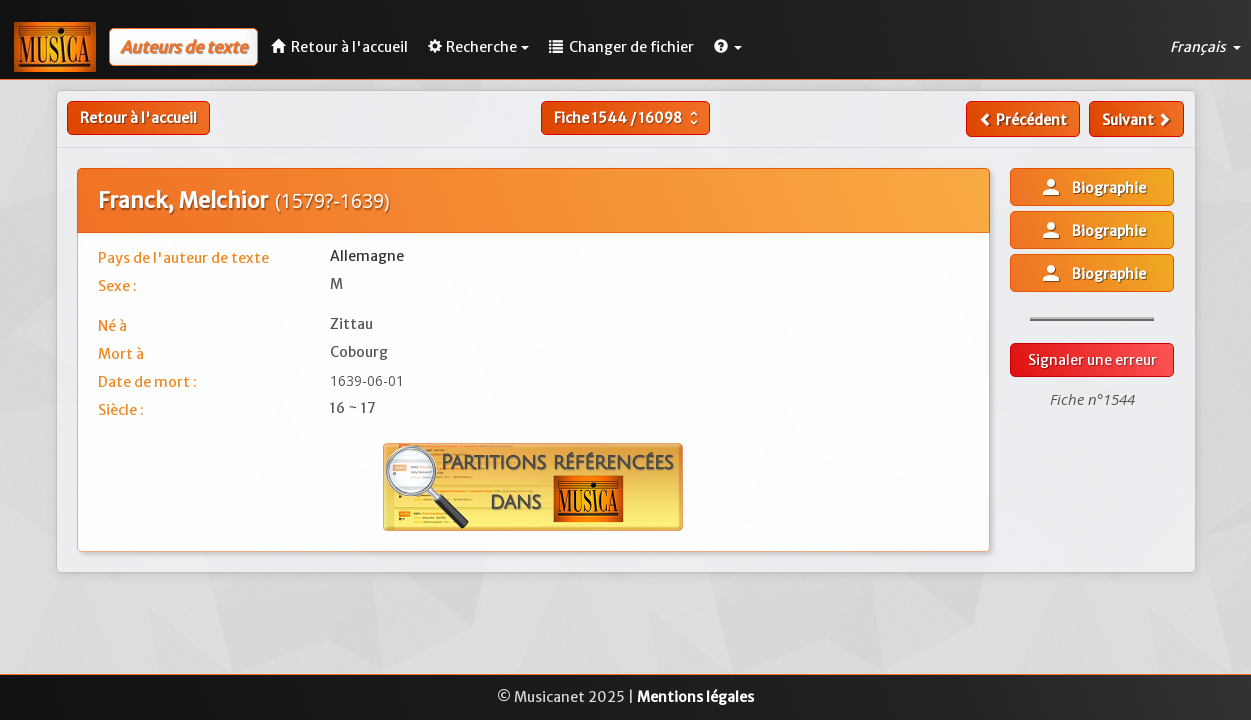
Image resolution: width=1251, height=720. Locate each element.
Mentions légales (695, 697)
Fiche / (628, 118)
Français (1205, 47)
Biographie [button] (1092, 187)
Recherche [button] (478, 47)
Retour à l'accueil (138, 118)
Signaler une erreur (1092, 360)
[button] (728, 47)
